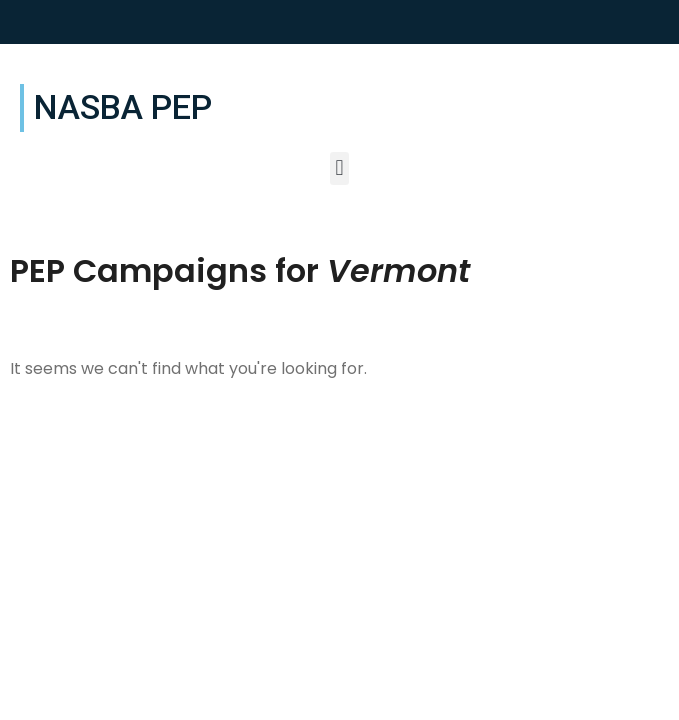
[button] (339, 168)
